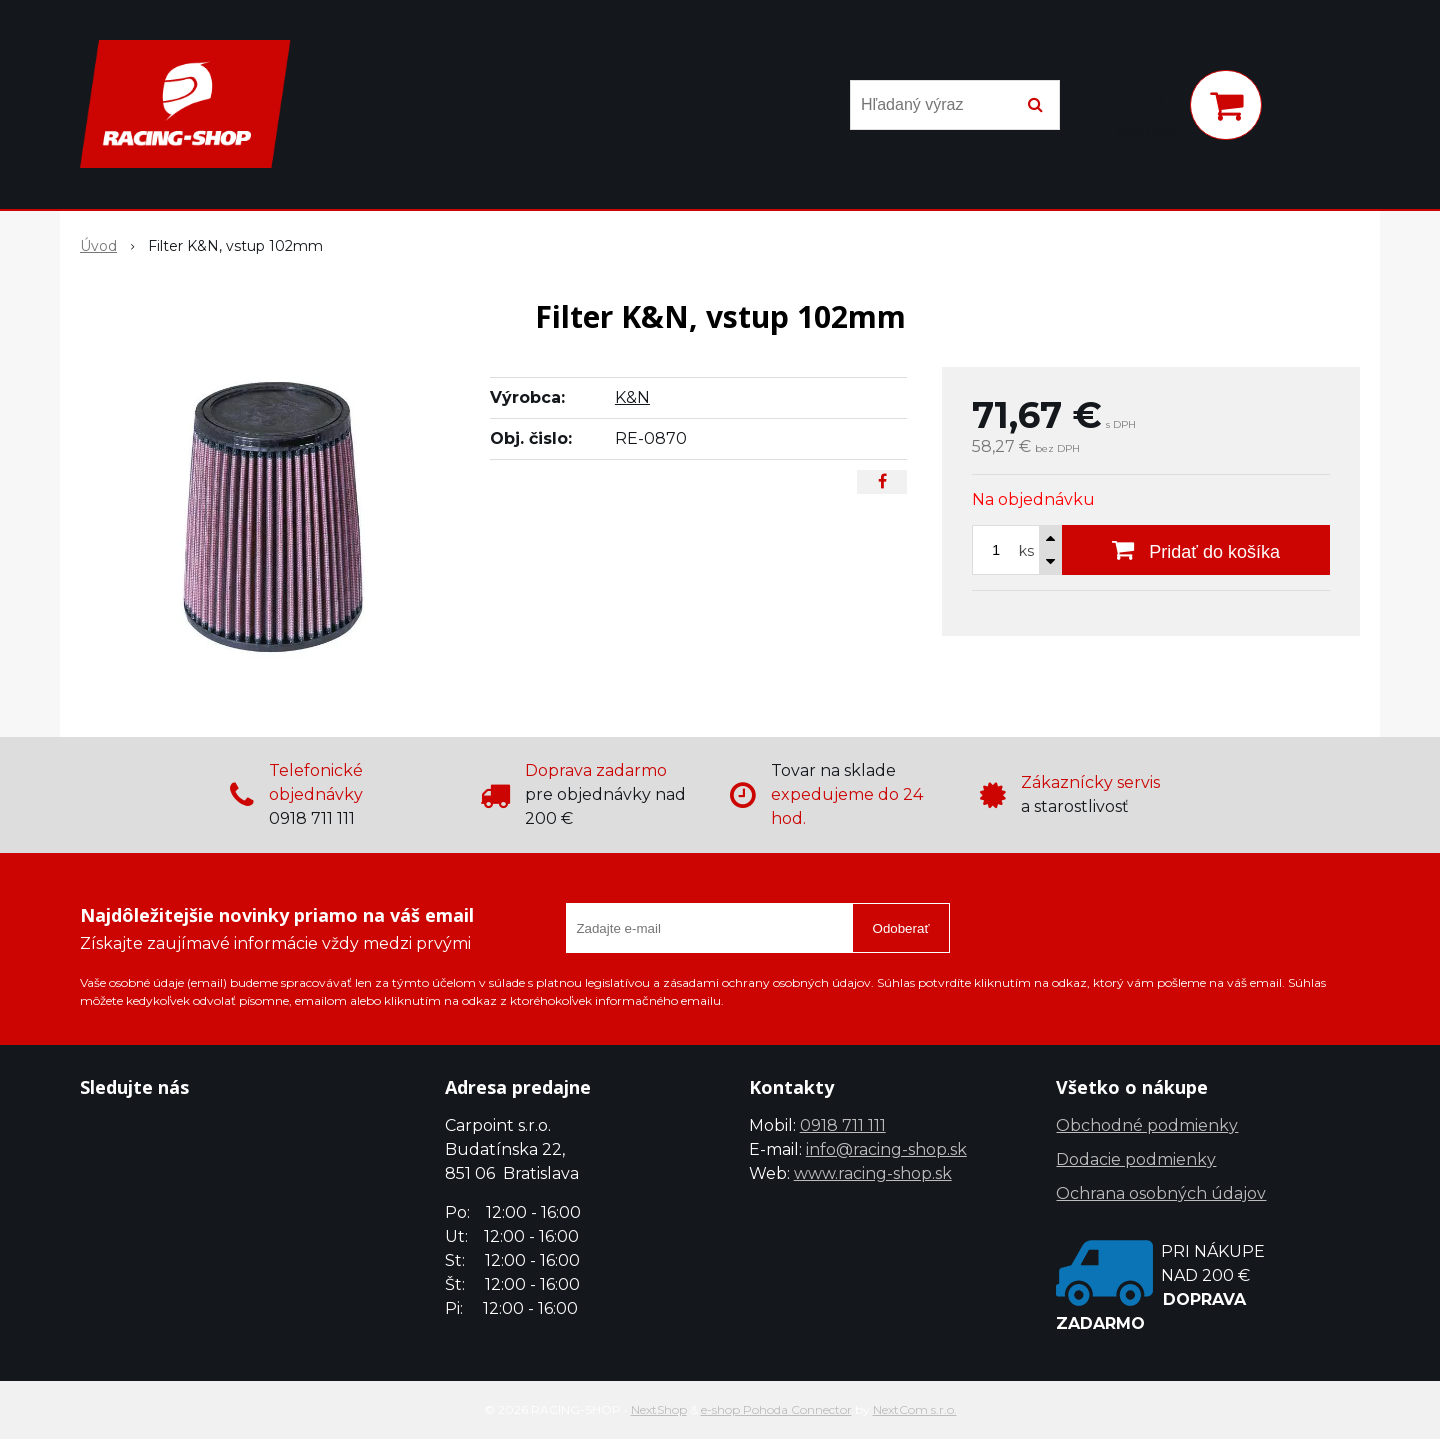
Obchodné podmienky (1147, 1125)
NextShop (659, 1409)
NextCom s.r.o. (915, 1409)
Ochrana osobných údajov (1161, 1193)
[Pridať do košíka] (1196, 550)
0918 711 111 (843, 1125)
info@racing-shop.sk (886, 1149)
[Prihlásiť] (1148, 109)
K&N (632, 397)
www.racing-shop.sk (873, 1173)
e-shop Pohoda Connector (776, 1409)
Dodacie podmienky (1136, 1159)
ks (1026, 551)
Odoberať (901, 928)
